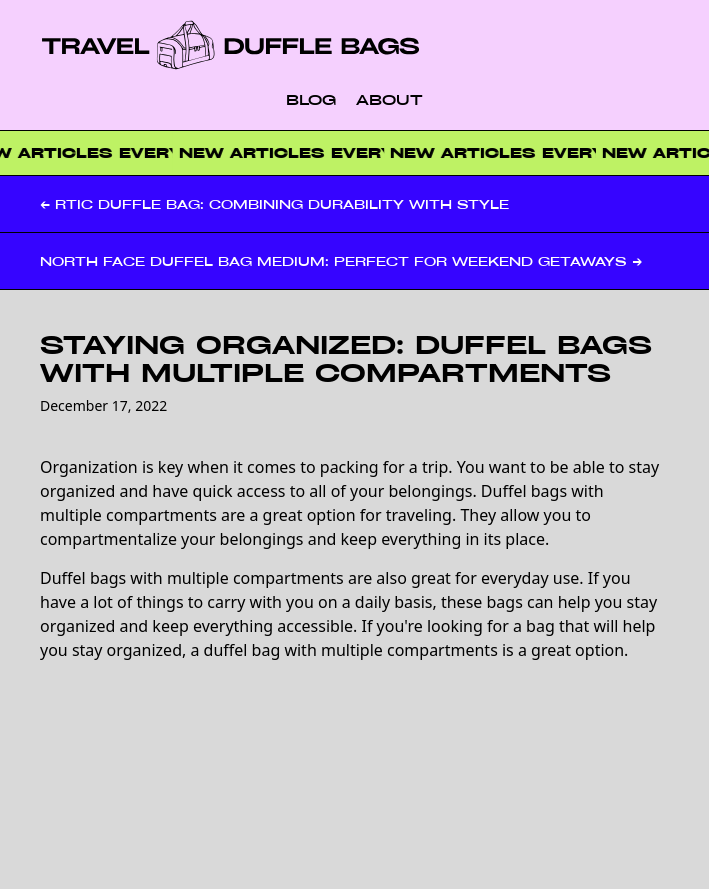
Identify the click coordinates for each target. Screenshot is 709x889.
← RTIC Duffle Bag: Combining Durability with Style (274, 204)
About (389, 99)
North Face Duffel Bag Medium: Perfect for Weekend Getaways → (341, 261)
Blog (311, 99)
